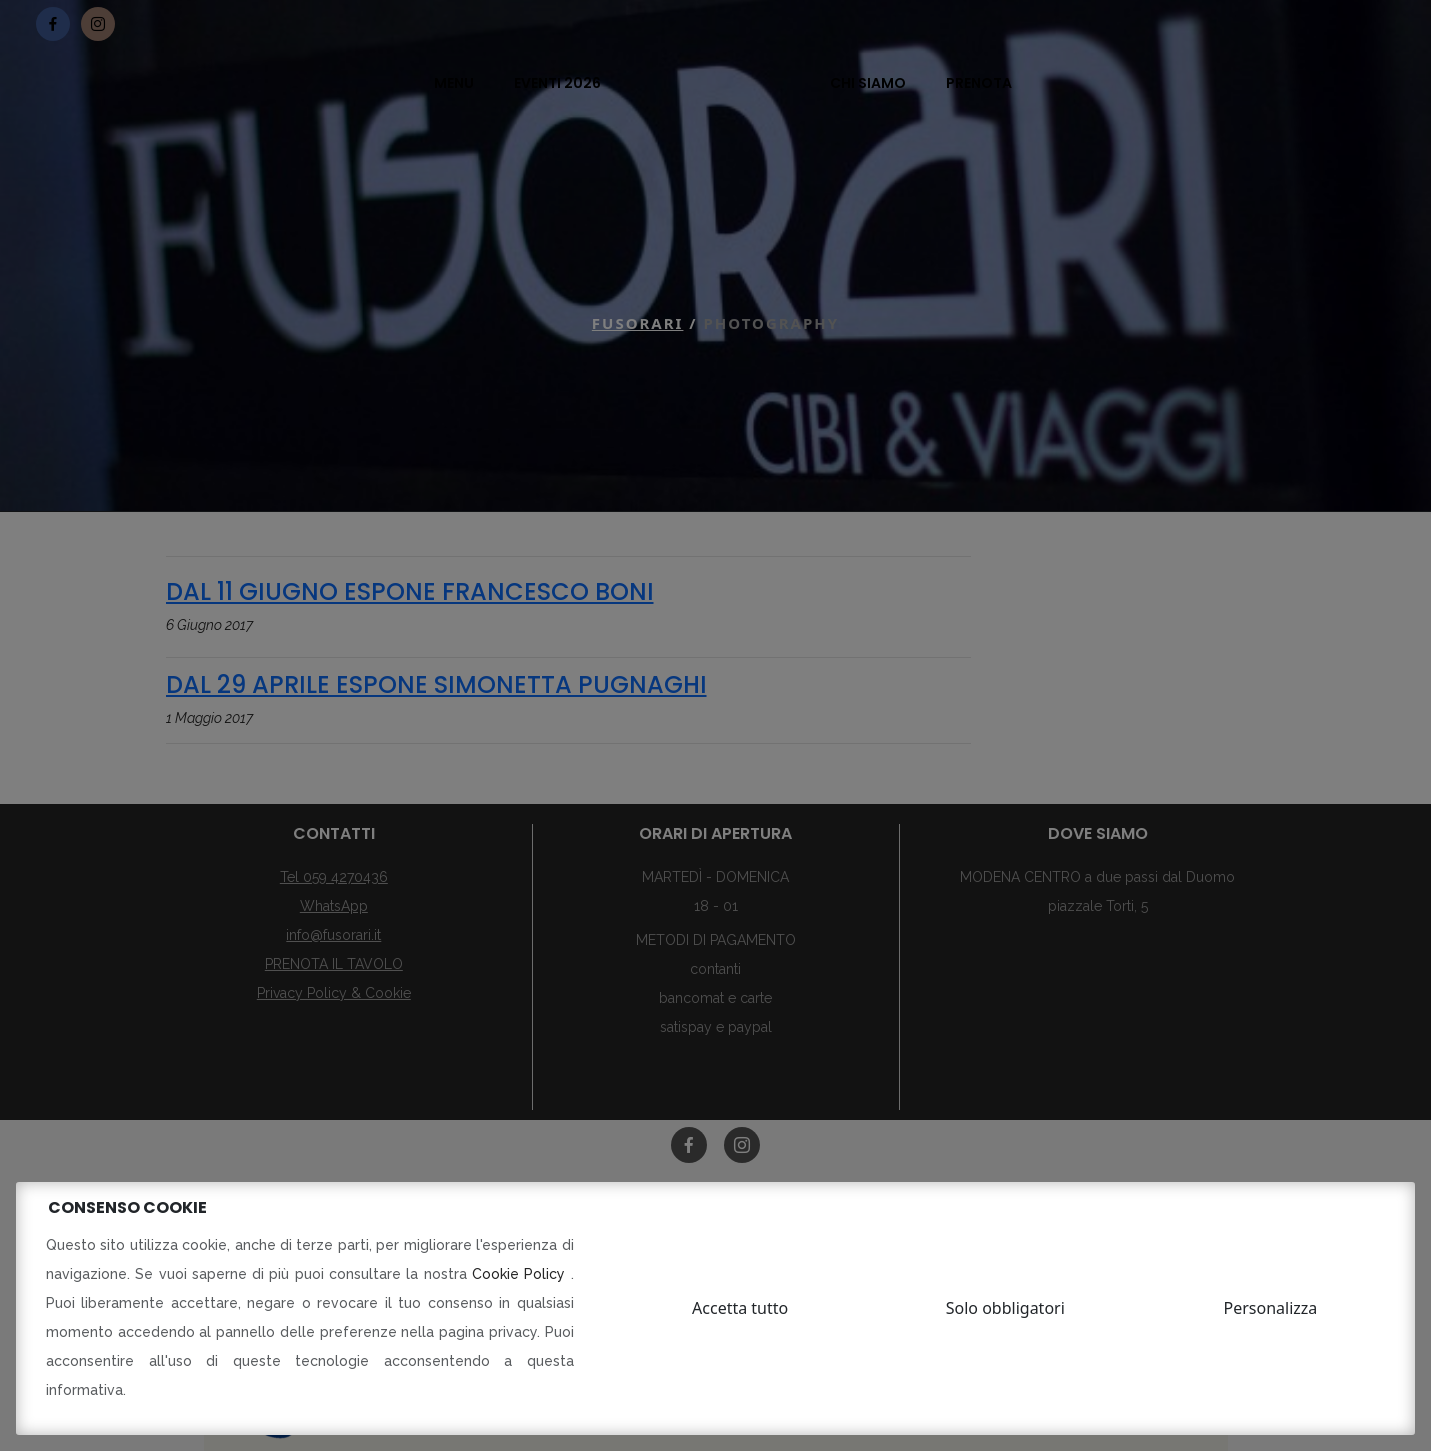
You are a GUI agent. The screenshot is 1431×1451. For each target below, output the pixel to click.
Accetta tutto (740, 1308)
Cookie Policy (521, 1274)
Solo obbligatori (1005, 1308)
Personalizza (1271, 1308)
